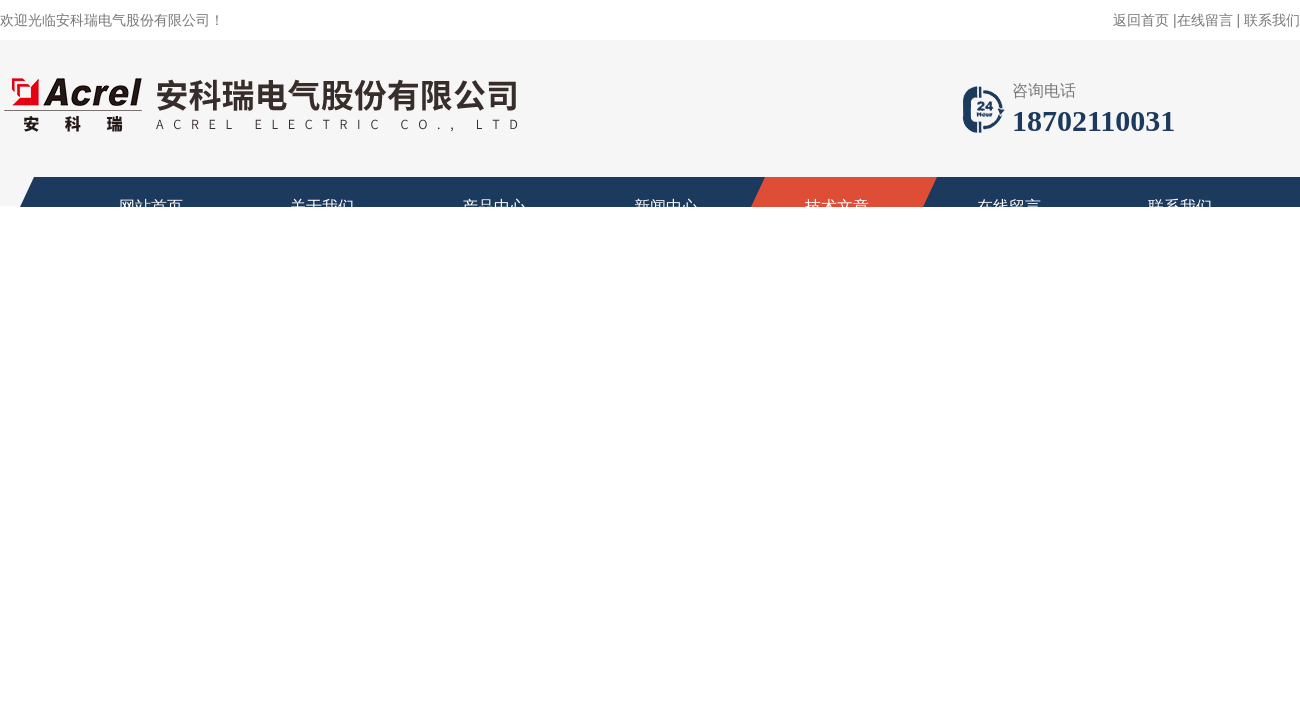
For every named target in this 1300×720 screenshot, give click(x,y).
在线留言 (1205, 20)
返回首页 (1141, 20)
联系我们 (1272, 20)
